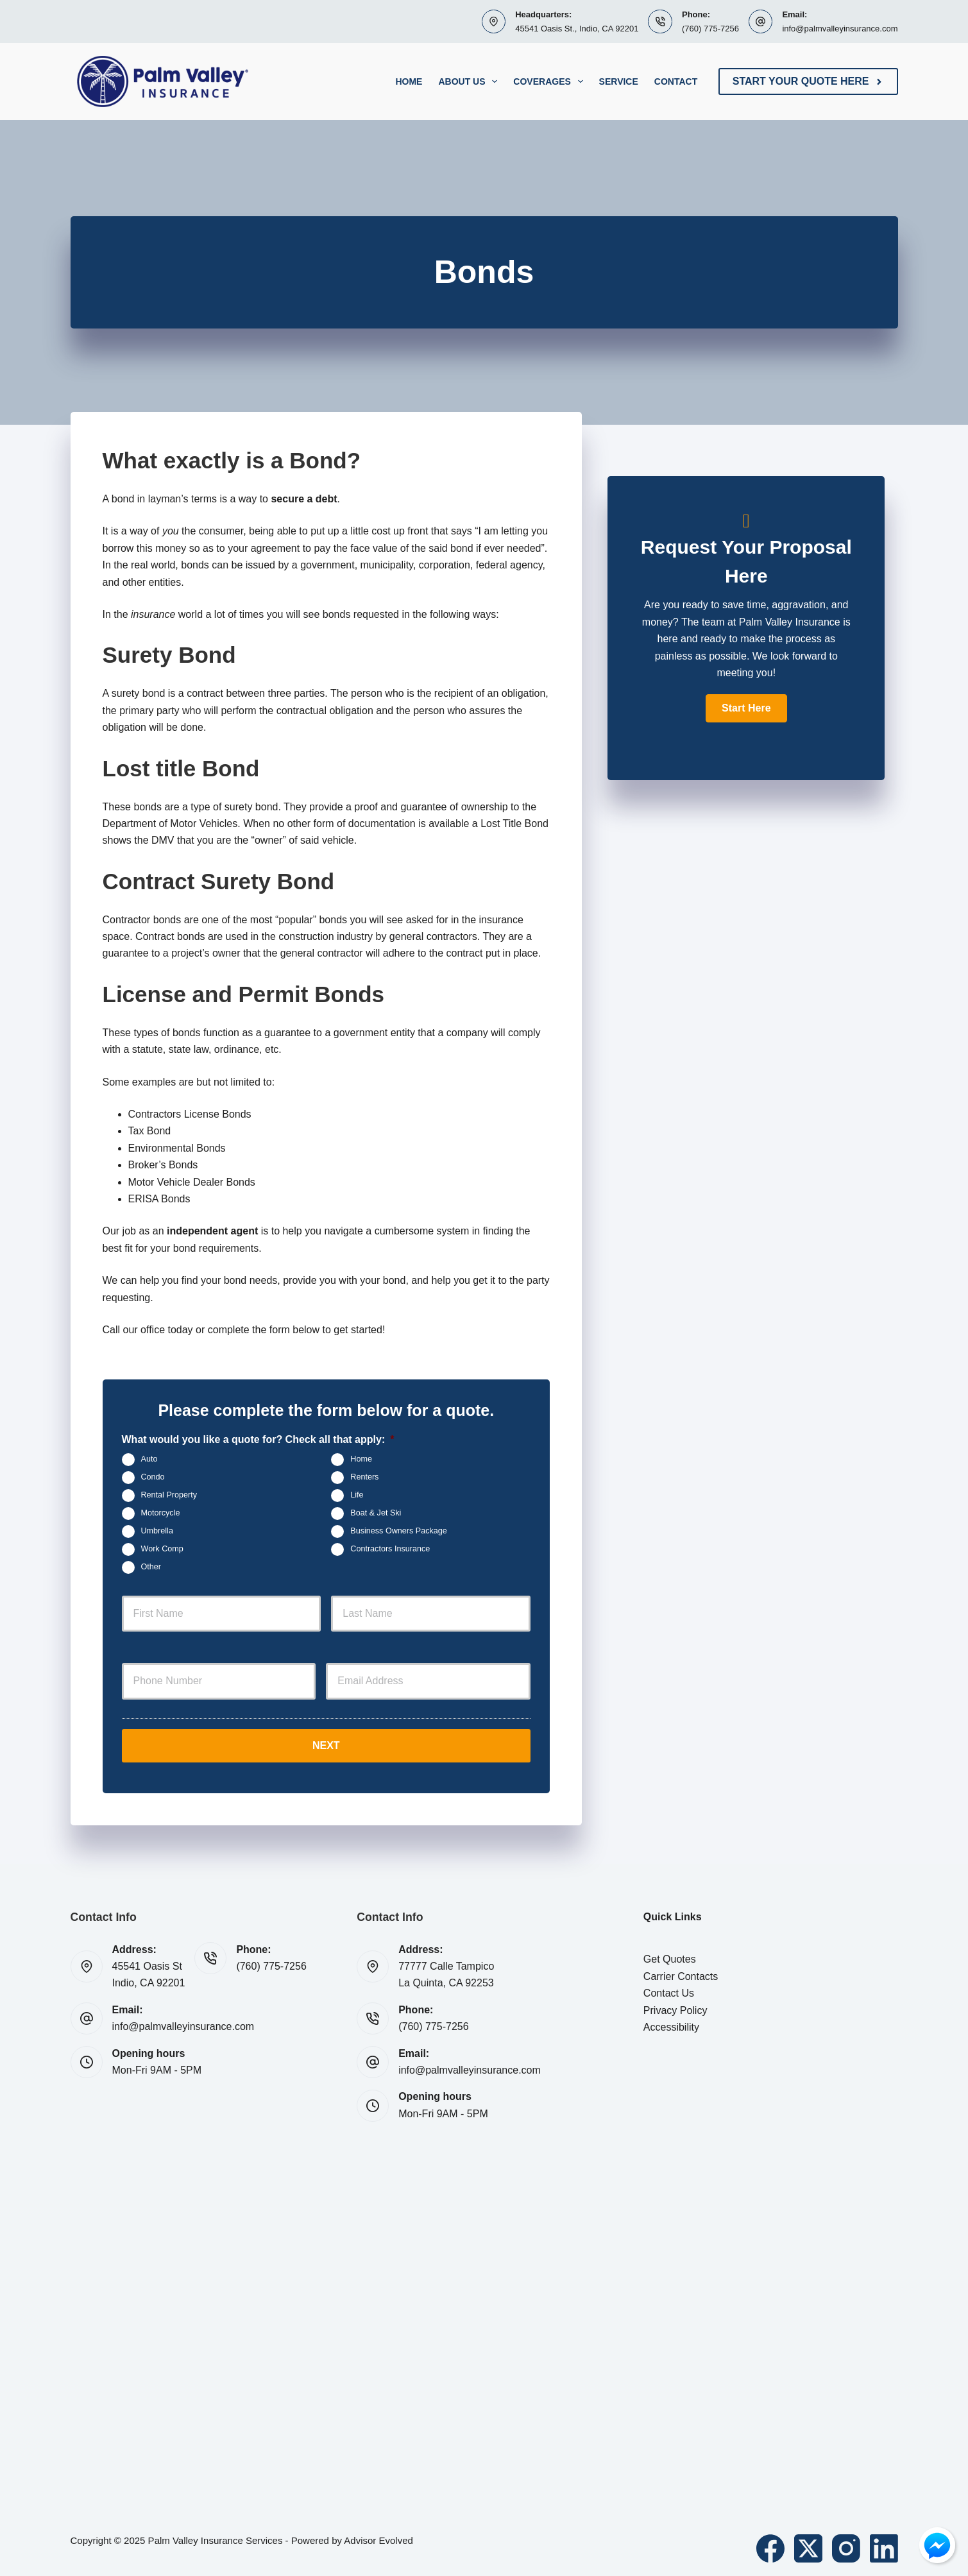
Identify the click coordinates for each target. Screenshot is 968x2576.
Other (151, 1566)
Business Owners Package (398, 1530)
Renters (364, 1476)
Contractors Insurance (390, 1548)
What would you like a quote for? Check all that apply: (258, 1439)
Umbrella (157, 1530)
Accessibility (671, 2025)
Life (356, 1494)
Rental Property (169, 1494)
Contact (675, 81)
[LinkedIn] (884, 2546)
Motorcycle (160, 1512)
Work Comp (162, 1548)
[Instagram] (846, 2546)
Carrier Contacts (680, 1973)
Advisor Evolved (378, 2537)
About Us (470, 81)
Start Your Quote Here (808, 81)
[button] (746, 708)
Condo (153, 1476)
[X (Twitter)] (808, 2546)
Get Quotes (669, 1957)
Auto (149, 1458)
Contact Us (668, 1991)
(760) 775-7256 (710, 28)
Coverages (550, 81)
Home (408, 81)
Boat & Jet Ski (375, 1512)
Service (618, 81)
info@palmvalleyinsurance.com (839, 28)
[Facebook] (770, 2546)
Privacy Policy (675, 2007)
